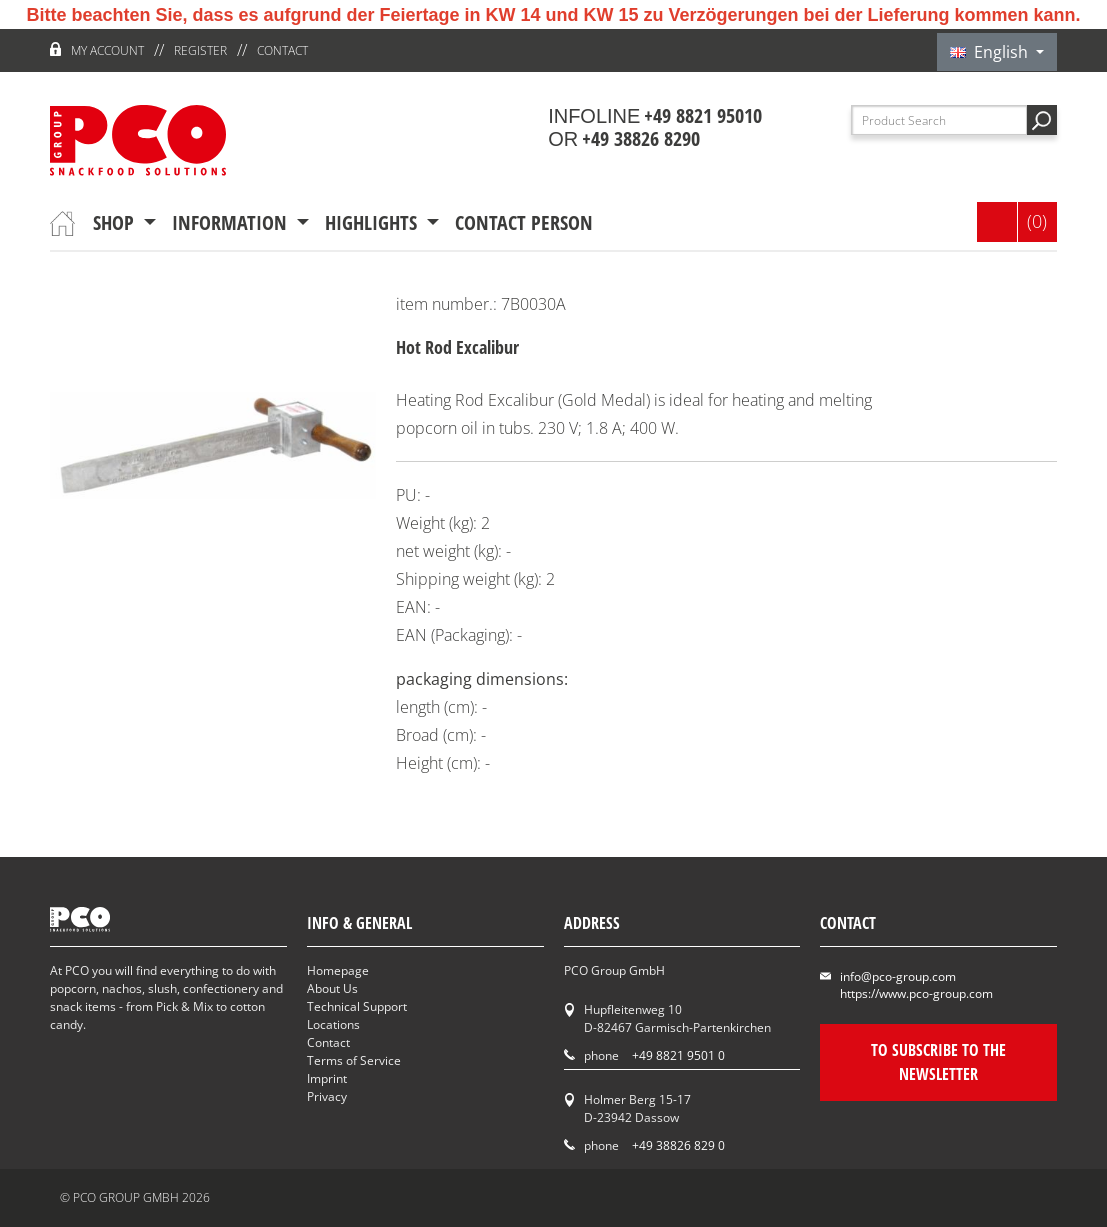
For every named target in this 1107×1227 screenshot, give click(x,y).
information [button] (232, 222)
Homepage (338, 970)
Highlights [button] (373, 222)
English (991, 52)
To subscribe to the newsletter (938, 1062)
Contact (282, 50)
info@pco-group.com (898, 976)
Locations (333, 1024)
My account (107, 50)
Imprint (327, 1078)
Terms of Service (354, 1060)
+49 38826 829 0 (678, 1145)
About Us (332, 988)
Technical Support (357, 1006)
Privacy (327, 1096)
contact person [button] (524, 222)
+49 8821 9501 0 (678, 1055)
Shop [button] (116, 222)
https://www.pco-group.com (916, 993)
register (200, 50)
